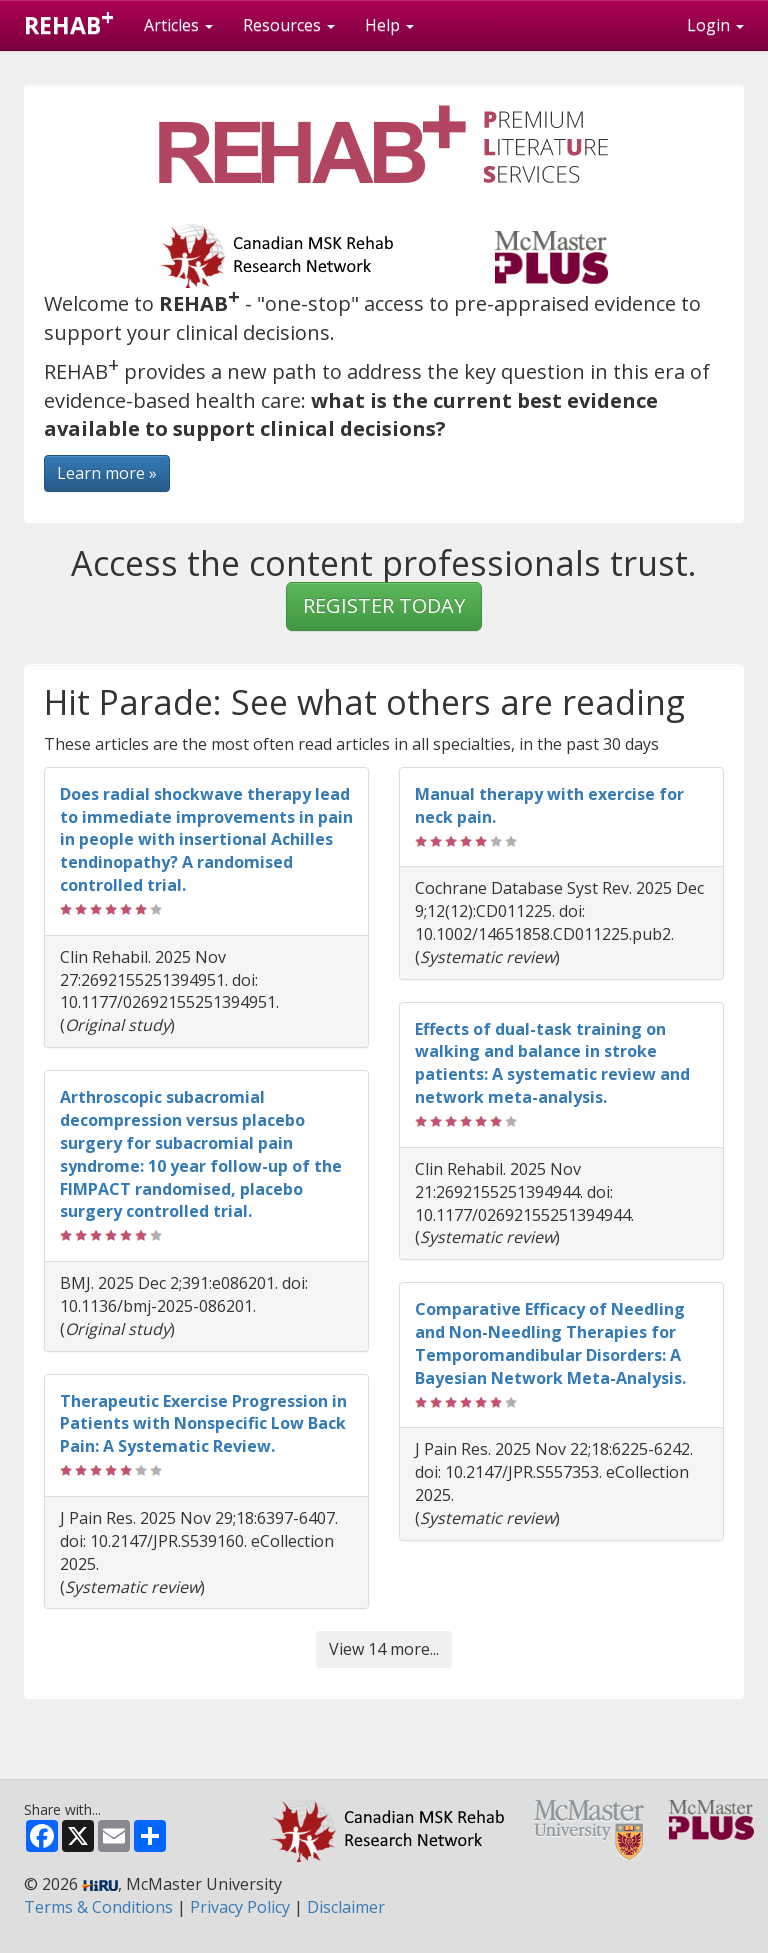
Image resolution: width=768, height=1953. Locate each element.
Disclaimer (346, 1907)
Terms (98, 1907)
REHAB (69, 21)
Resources (289, 25)
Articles (178, 25)
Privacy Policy (240, 1907)
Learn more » (107, 473)
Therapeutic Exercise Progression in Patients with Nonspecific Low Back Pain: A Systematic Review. (203, 1424)
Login (715, 25)
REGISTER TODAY (384, 605)
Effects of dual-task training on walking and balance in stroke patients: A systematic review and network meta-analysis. (552, 1063)
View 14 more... (384, 1649)
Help (389, 25)
